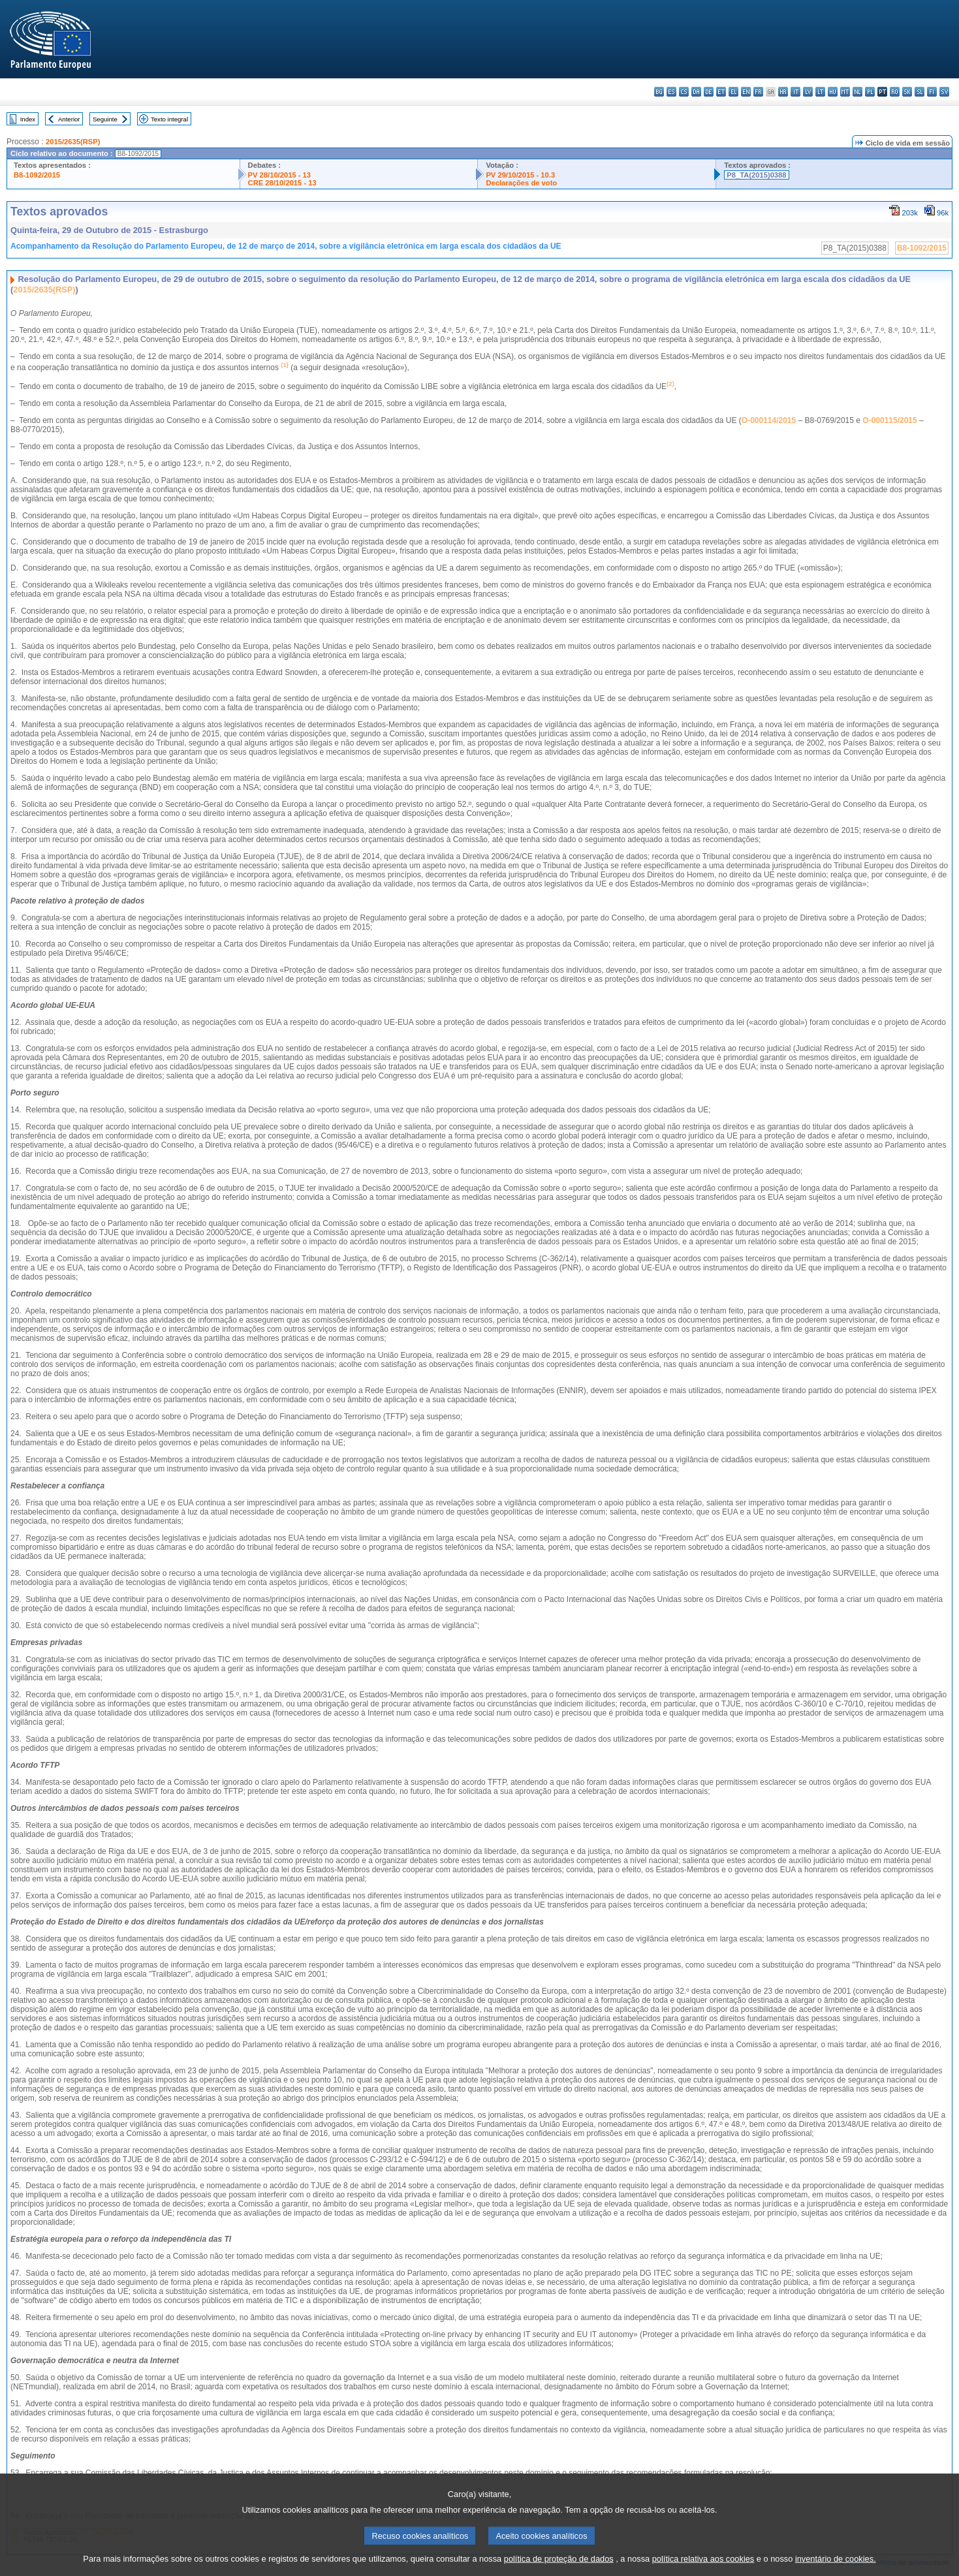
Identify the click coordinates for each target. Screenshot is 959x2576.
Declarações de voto (521, 183)
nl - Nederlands (857, 92)
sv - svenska (944, 92)
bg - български (659, 92)
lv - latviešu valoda (808, 92)
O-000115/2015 (889, 420)
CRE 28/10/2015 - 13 (282, 183)
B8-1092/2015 (37, 175)
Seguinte (105, 119)
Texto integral (169, 119)
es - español (671, 92)
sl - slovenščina (919, 92)
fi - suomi (932, 92)
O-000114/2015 (769, 420)
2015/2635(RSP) (73, 142)
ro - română (895, 92)
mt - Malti (845, 92)
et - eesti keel (721, 92)
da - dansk (696, 92)
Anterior (69, 119)
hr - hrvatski (783, 92)
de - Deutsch (709, 92)
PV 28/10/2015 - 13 (279, 175)
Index (27, 119)
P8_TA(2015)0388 (756, 175)
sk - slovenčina (907, 92)
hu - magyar (833, 92)
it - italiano (795, 92)
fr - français (758, 92)
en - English (746, 92)
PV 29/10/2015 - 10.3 (520, 175)
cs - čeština (684, 92)
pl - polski (870, 92)
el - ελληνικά (733, 92)
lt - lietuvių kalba (820, 92)
